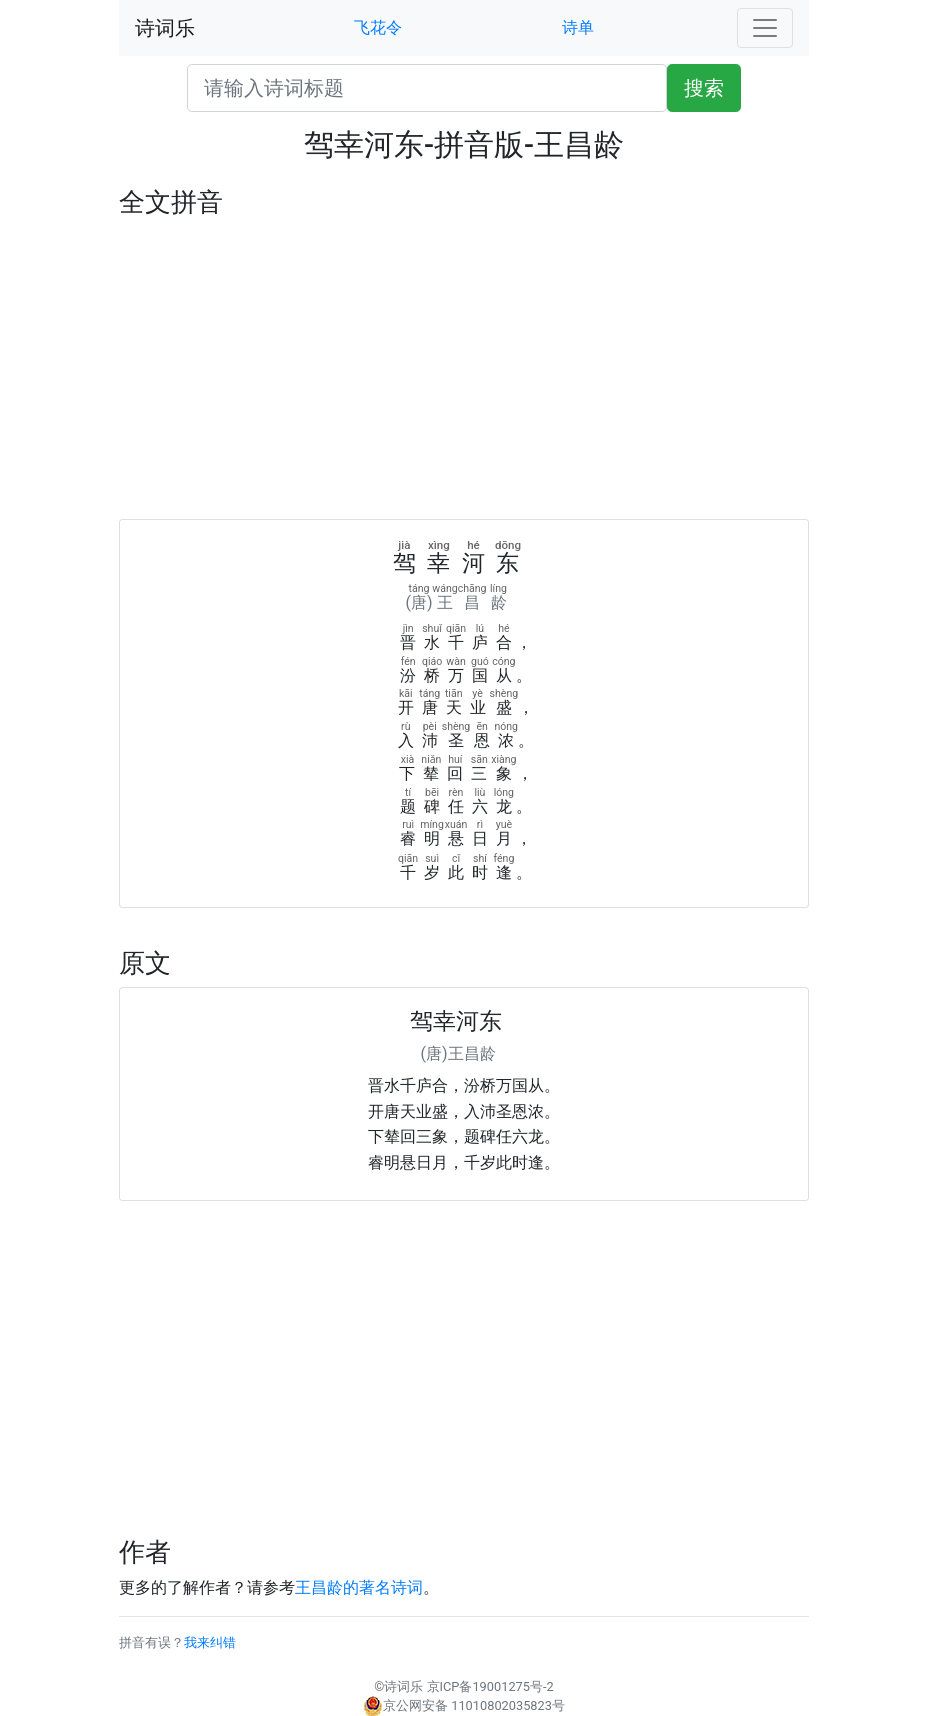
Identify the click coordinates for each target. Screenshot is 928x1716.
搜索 (704, 88)
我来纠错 (210, 1642)
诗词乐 (165, 28)
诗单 (578, 27)
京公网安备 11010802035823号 (464, 1705)
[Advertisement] (464, 369)
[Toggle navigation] (765, 28)
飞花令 (378, 27)
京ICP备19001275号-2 (490, 1686)
